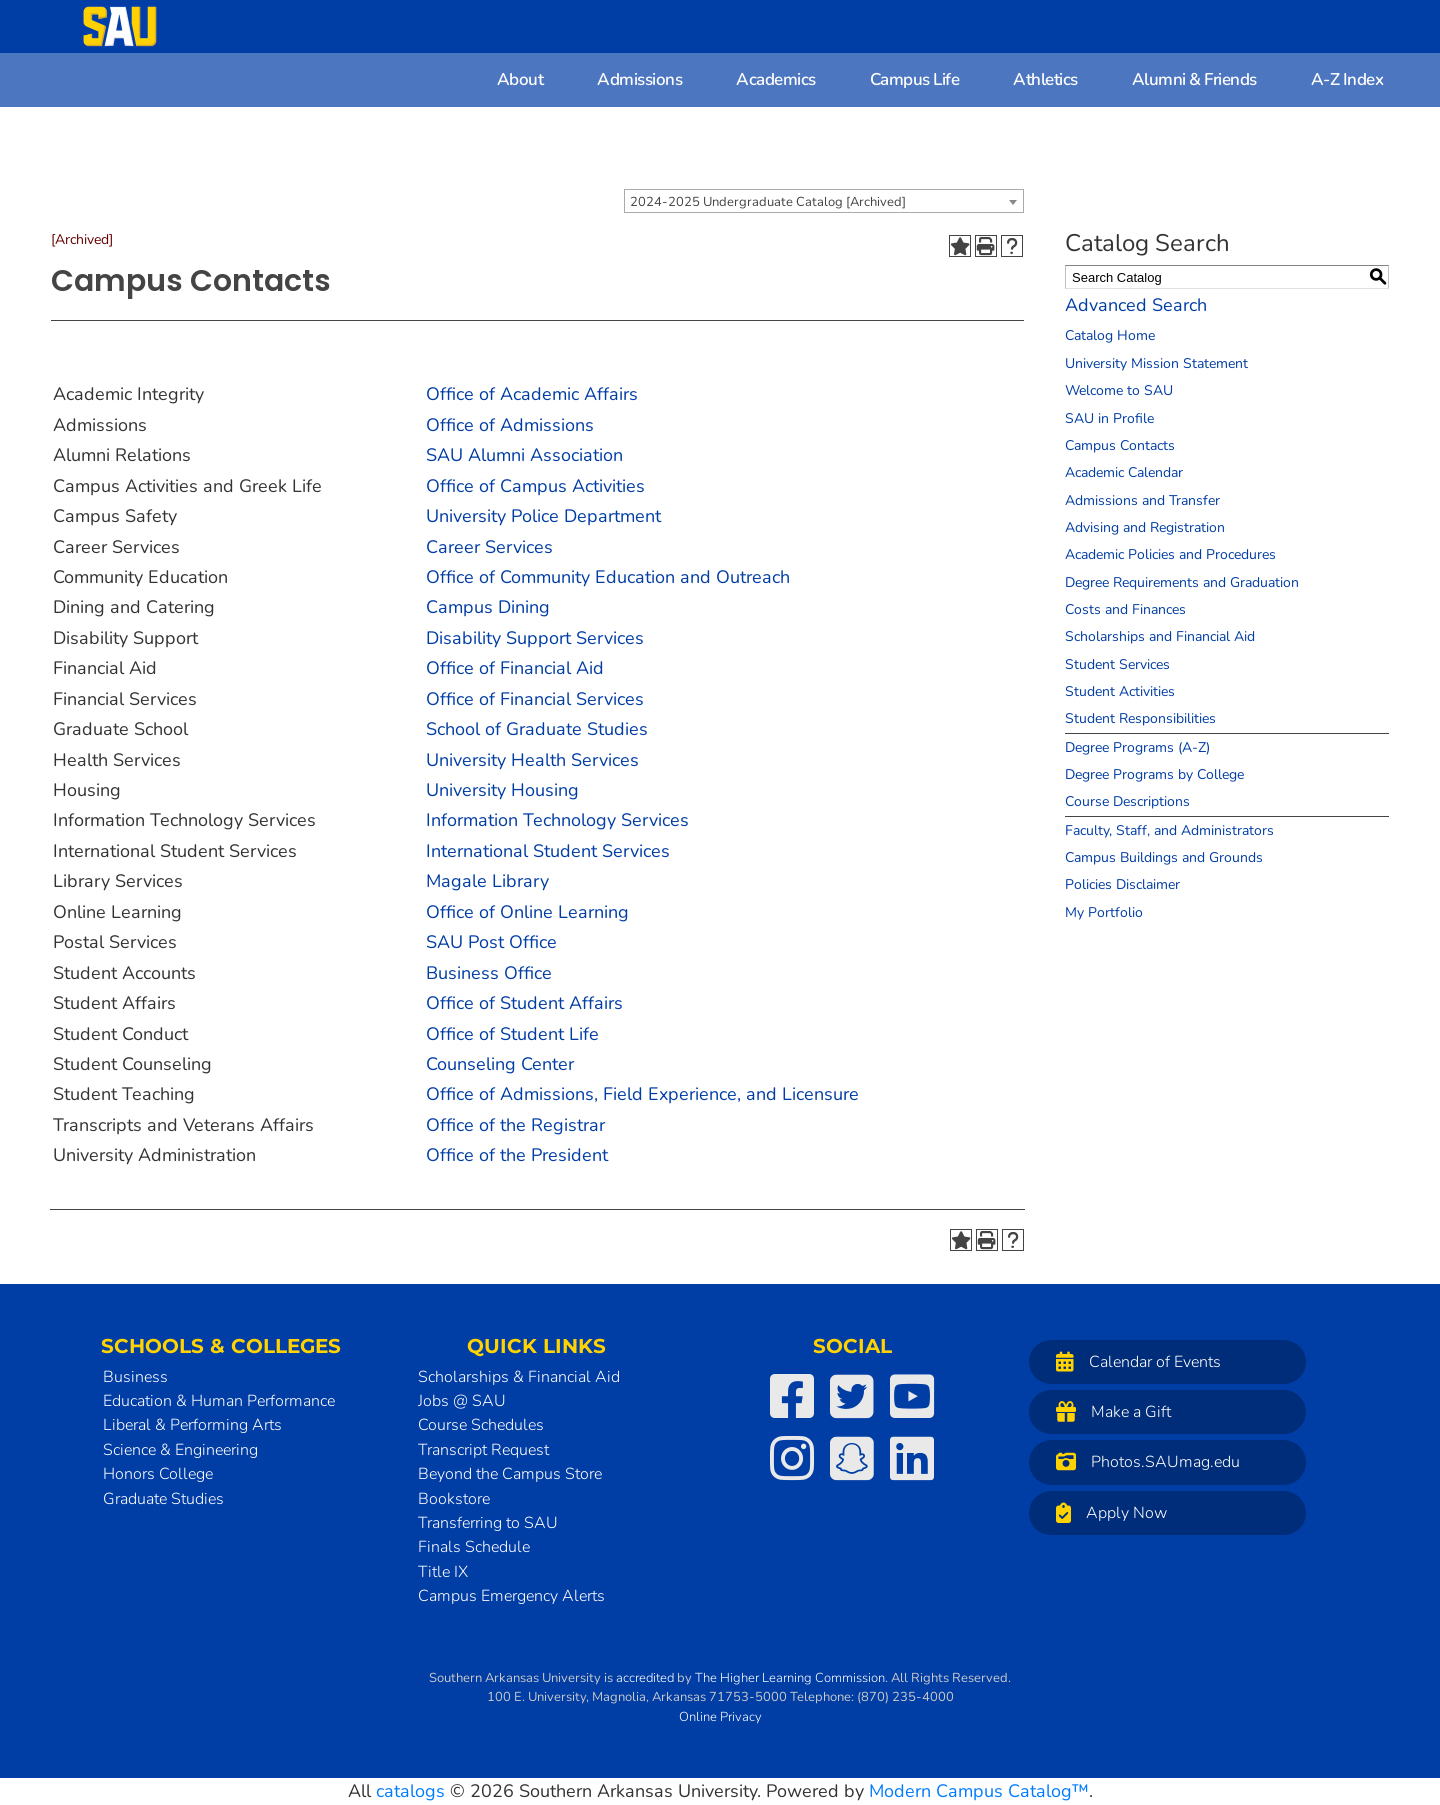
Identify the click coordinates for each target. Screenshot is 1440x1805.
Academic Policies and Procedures (1170, 554)
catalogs (410, 1791)
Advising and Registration (1145, 527)
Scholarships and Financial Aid (1160, 636)
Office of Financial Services (535, 699)
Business (135, 1377)
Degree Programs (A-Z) (1137, 747)
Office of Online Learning (527, 912)
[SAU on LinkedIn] (912, 1458)
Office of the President (517, 1155)
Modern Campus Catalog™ (979, 1791)
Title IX (443, 1572)
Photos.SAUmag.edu (1143, 1461)
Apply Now (1106, 1512)
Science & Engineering (180, 1450)
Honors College (158, 1474)
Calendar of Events (1133, 1361)
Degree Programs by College (1154, 774)
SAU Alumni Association (524, 455)
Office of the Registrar (515, 1125)
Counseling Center (500, 1064)
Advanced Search (1136, 305)
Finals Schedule (474, 1547)
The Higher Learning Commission (790, 1678)
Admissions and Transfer (1142, 500)
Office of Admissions (510, 425)
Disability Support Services (535, 638)
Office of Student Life (512, 1034)
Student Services (1117, 664)
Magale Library (487, 881)
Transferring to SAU (488, 1523)
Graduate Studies (163, 1499)
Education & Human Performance (219, 1401)
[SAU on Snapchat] (852, 1458)
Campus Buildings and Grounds (1164, 857)
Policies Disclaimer (1122, 884)
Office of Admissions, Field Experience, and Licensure (642, 1094)
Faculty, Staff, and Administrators (1169, 830)
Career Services (489, 547)
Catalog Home (1110, 335)
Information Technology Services (557, 820)
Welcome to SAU (1119, 390)
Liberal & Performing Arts (192, 1425)
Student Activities (1120, 691)
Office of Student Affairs (524, 1003)
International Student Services (548, 851)
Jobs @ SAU (462, 1401)
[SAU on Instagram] (792, 1458)
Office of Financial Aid (515, 668)
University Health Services (532, 760)
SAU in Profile (1109, 418)
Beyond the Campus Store (510, 1474)
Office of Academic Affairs (532, 394)
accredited (645, 1678)
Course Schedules (481, 1425)
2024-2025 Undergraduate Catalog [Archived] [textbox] (768, 202)
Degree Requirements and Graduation (1182, 582)
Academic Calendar (1124, 472)
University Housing (502, 790)
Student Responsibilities (1140, 718)
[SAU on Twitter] (852, 1396)
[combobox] (824, 201)
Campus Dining (488, 607)
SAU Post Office (491, 942)
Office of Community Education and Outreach (608, 577)
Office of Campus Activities (535, 486)
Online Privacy (720, 1717)
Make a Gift (1108, 1411)
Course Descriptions (1127, 801)
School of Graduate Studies (537, 729)
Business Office (489, 973)
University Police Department (543, 516)
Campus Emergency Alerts (511, 1596)
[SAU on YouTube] (912, 1396)
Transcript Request (483, 1450)
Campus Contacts (1120, 445)
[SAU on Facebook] (792, 1396)
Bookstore (454, 1499)
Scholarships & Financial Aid (519, 1377)
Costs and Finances (1125, 609)
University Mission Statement (1156, 363)
